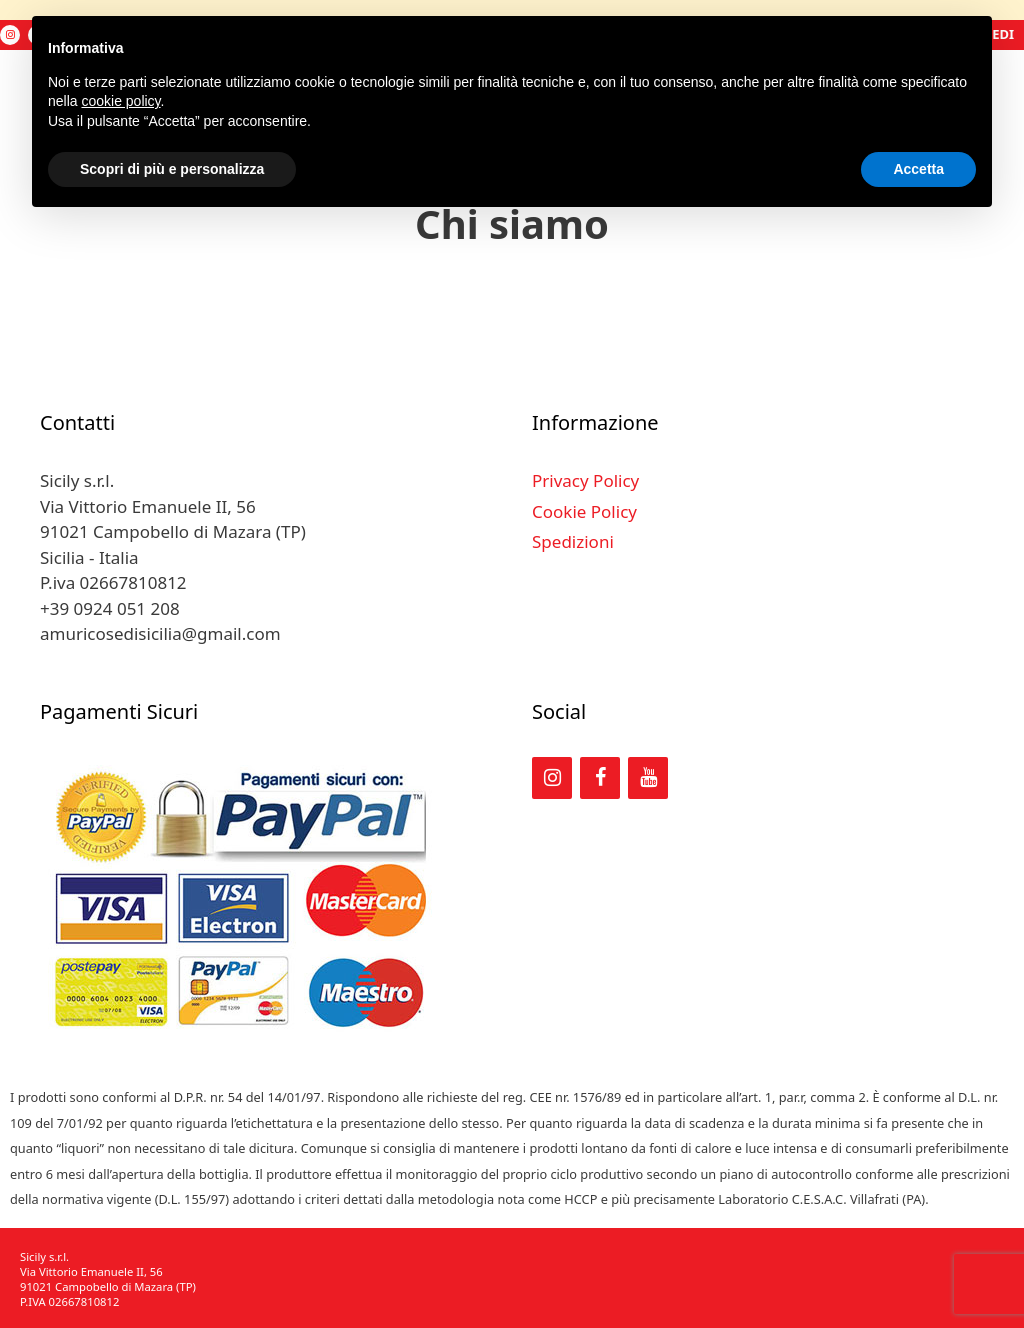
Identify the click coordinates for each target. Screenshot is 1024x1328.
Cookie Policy (584, 511)
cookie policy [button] (120, 101)
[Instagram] (10, 35)
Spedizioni (573, 541)
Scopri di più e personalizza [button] (172, 169)
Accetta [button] (918, 169)
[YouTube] (648, 778)
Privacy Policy (585, 480)
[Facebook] (600, 778)
